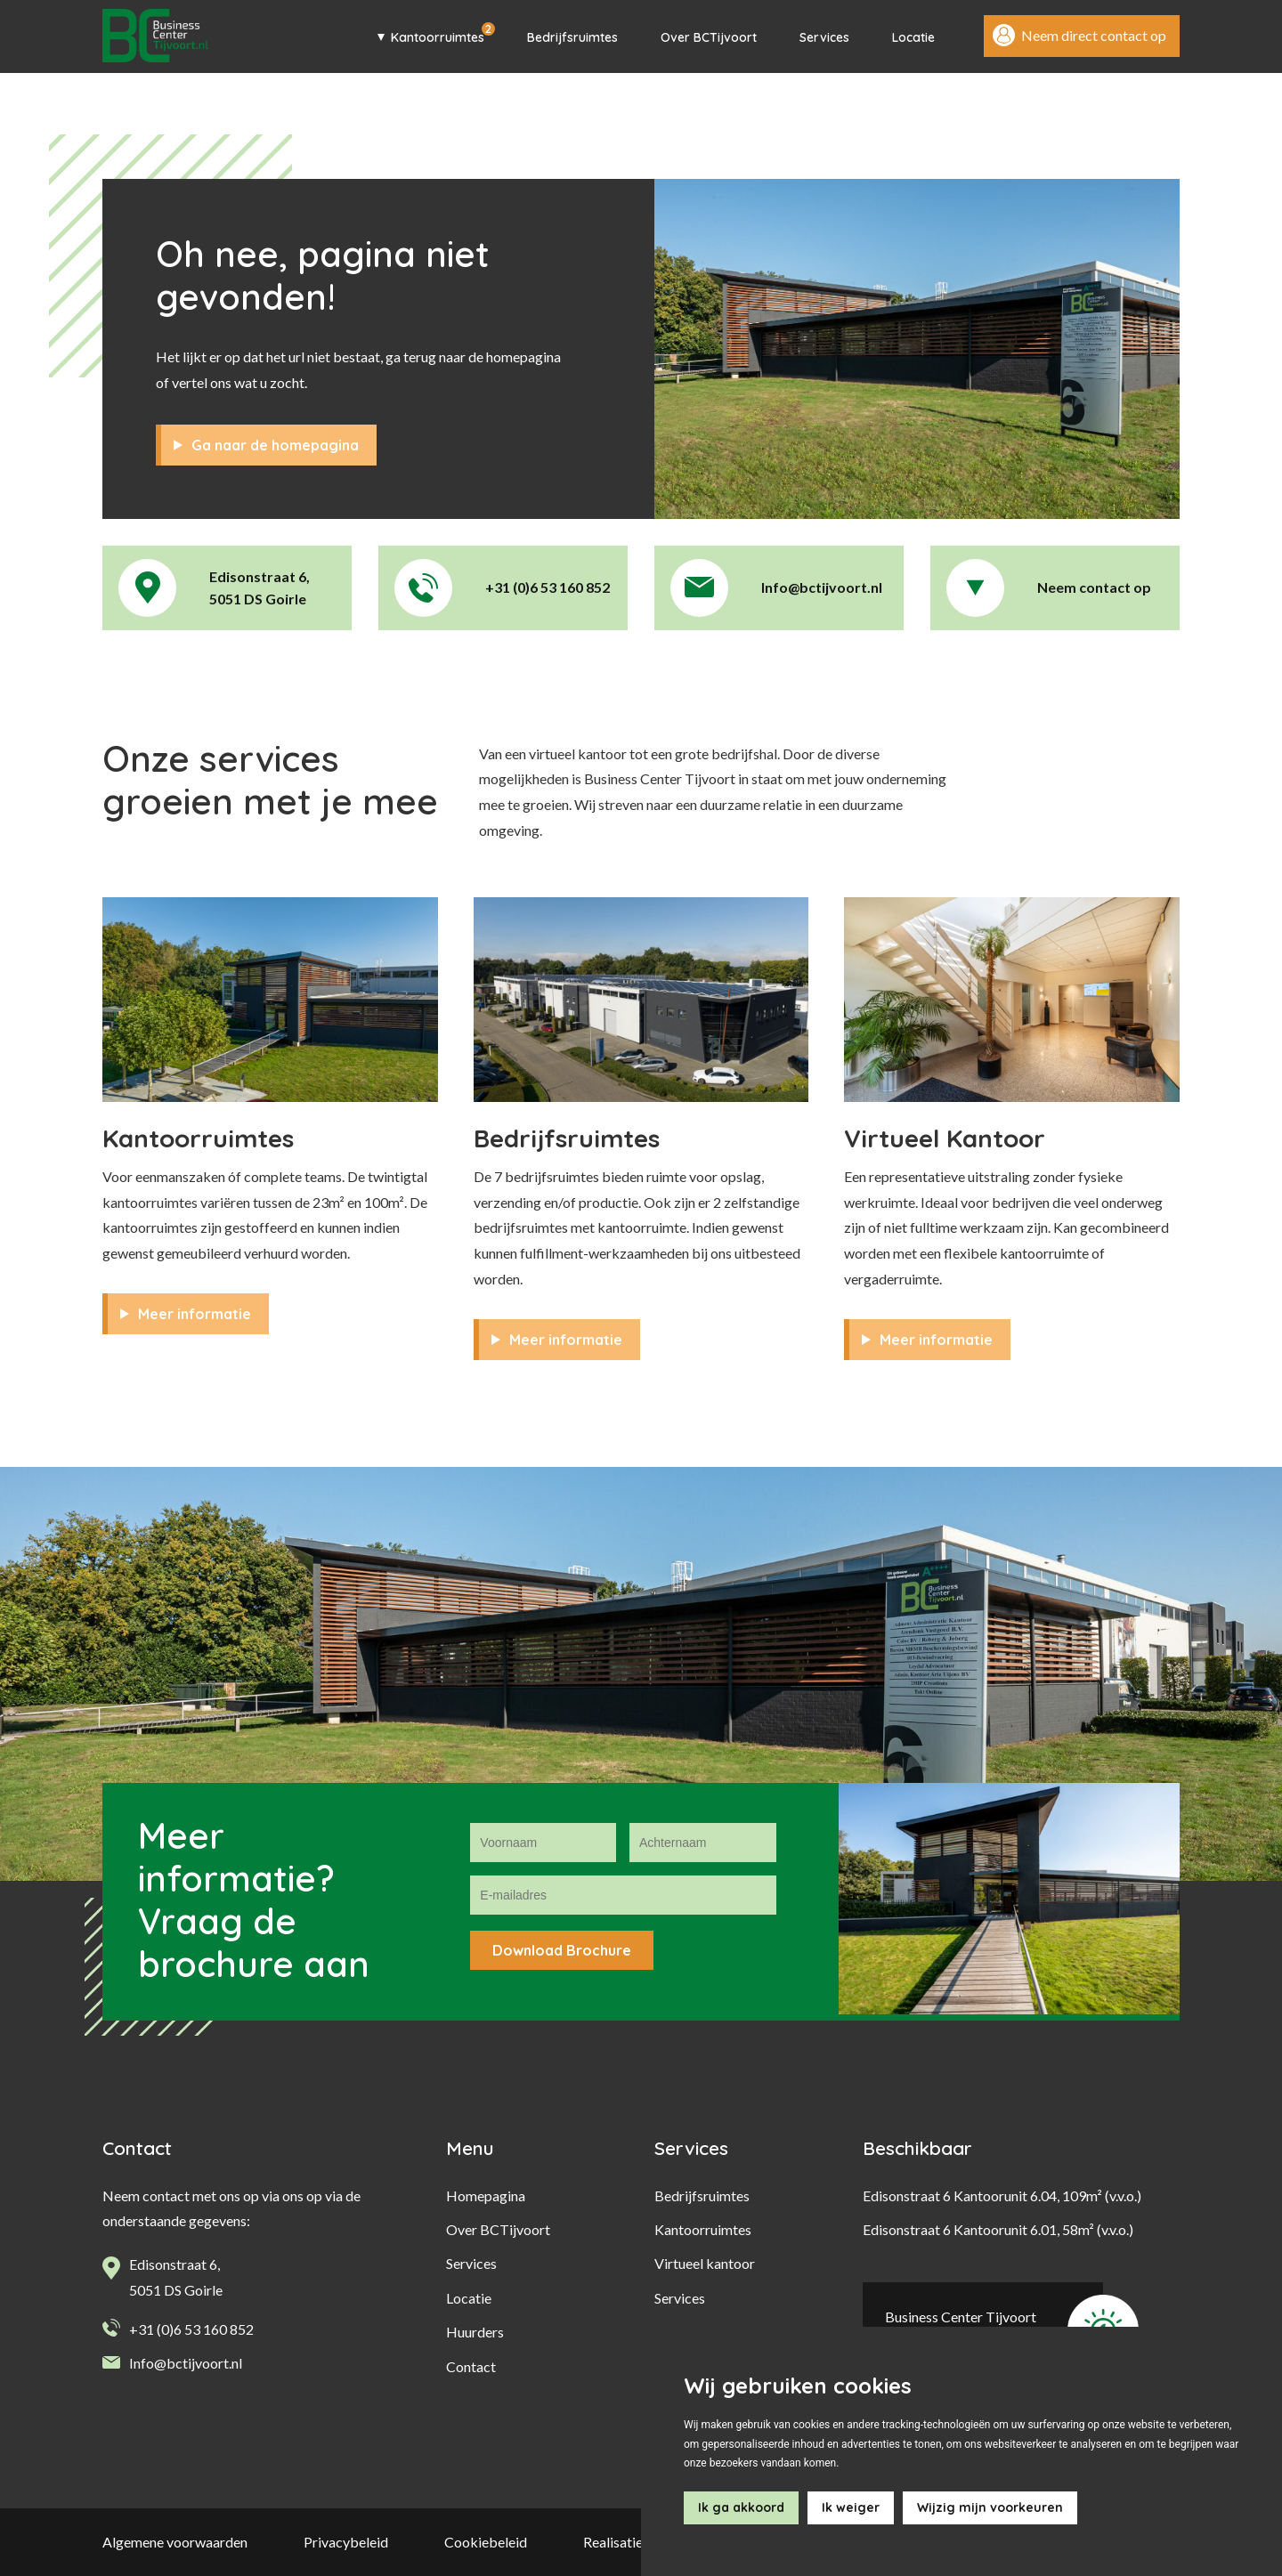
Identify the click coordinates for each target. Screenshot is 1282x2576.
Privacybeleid (346, 2541)
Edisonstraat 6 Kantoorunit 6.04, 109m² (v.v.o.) (1002, 2195)
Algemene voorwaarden (174, 2541)
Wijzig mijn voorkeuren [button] (990, 2507)
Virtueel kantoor (704, 2263)
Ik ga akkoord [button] (741, 2507)
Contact (471, 2366)
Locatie (913, 37)
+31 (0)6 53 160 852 (191, 2328)
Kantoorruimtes (437, 37)
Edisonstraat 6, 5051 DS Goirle (176, 2277)
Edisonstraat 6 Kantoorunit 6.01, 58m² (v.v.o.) (998, 2229)
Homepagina (485, 2195)
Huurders (475, 2331)
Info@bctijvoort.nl (185, 2362)
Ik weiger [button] (851, 2507)
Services (824, 37)
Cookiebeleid (485, 2541)
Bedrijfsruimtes (572, 37)
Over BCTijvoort (709, 37)
